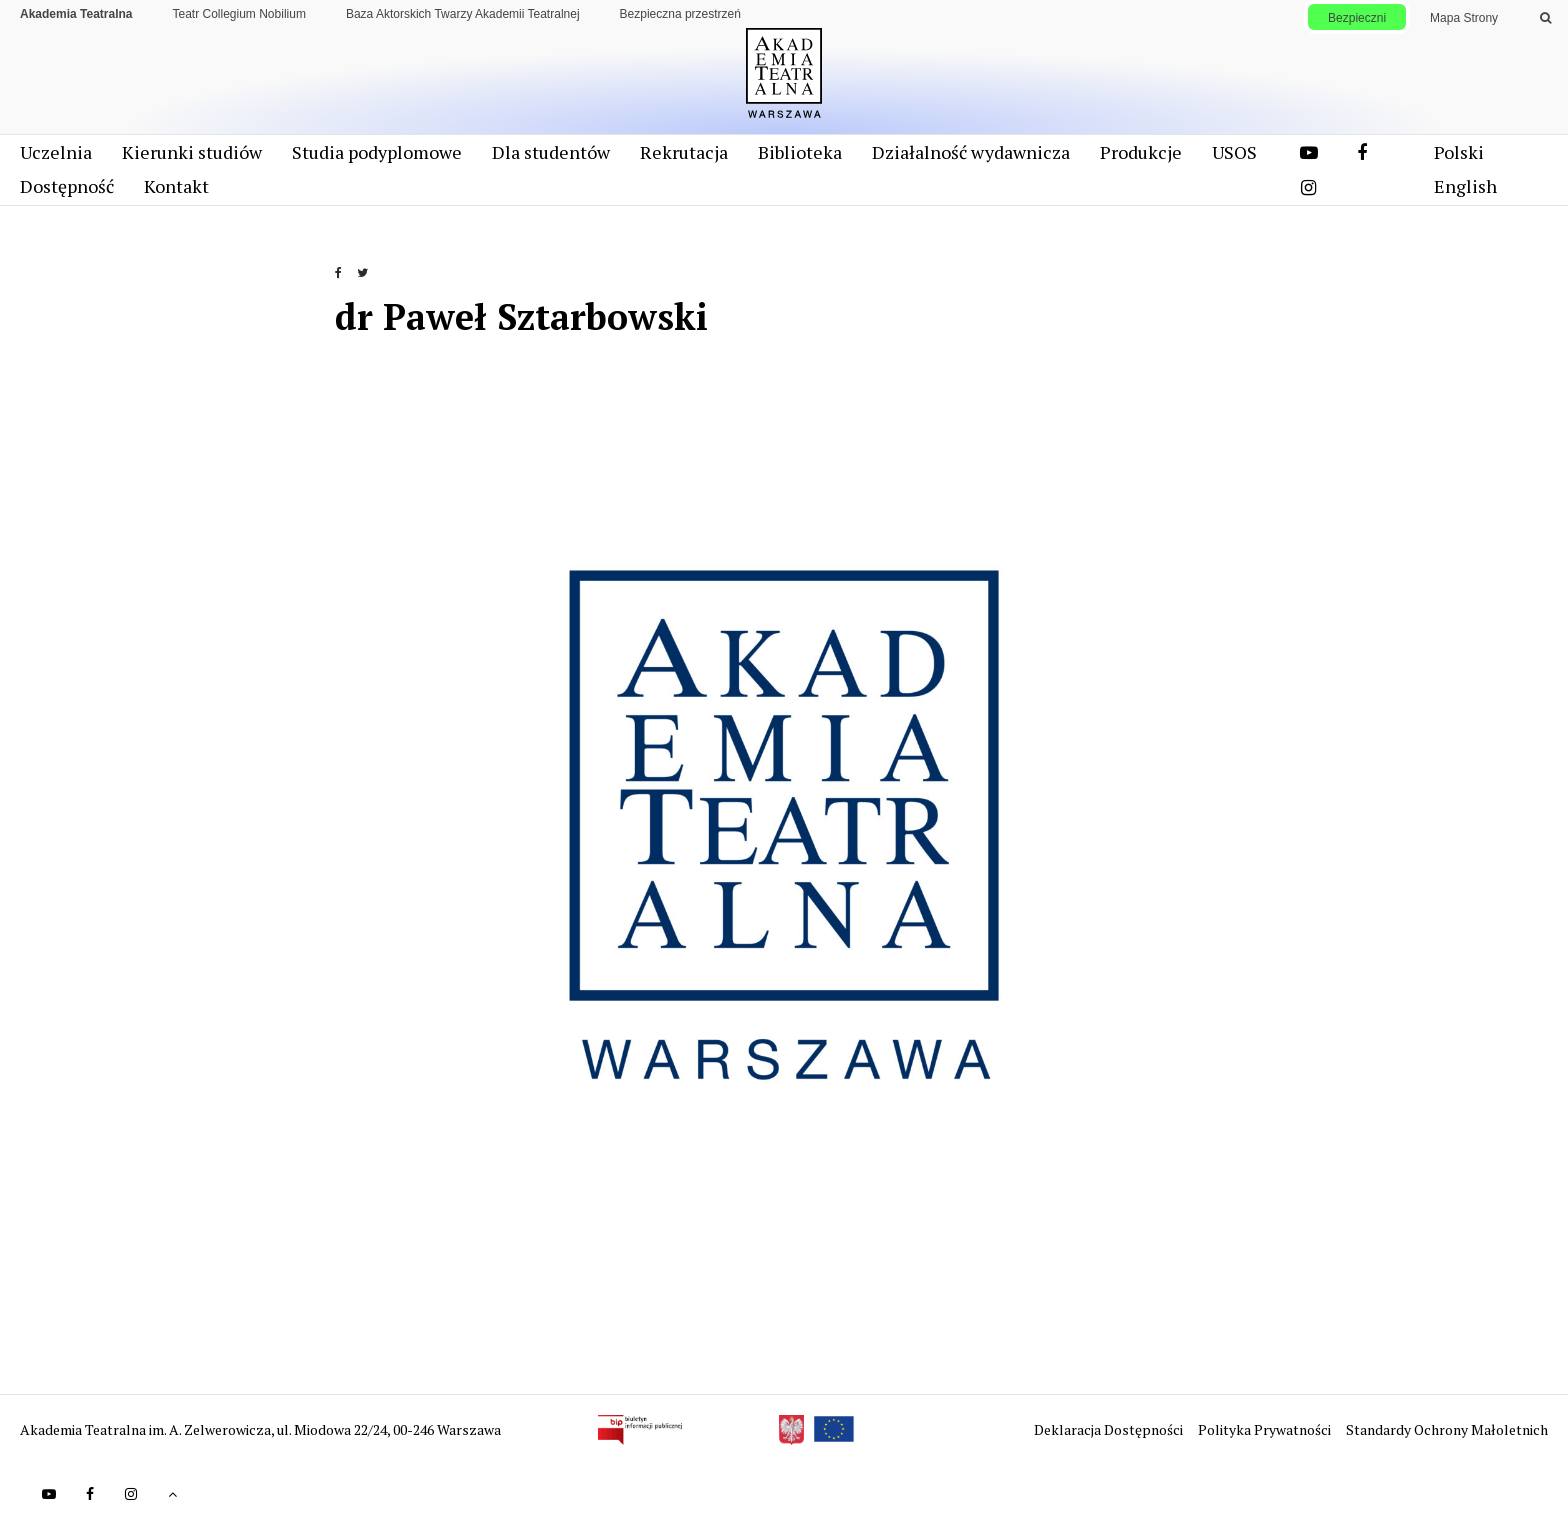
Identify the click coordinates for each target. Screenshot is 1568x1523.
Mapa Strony (1464, 18)
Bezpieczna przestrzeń (680, 14)
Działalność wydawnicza (971, 152)
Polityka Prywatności (1266, 1429)
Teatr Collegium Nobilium (239, 14)
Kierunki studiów (192, 152)
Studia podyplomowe (377, 152)
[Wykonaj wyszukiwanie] (1545, 18)
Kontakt (176, 186)
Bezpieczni (1357, 18)
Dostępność (67, 186)
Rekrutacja (684, 152)
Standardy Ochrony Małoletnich (1447, 1429)
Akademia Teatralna (76, 14)
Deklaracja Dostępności (1110, 1429)
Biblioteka (800, 152)
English (1465, 186)
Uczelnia (56, 152)
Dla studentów (551, 152)
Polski (1459, 152)
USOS (1234, 152)
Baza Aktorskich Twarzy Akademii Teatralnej (463, 14)
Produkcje (1141, 152)
